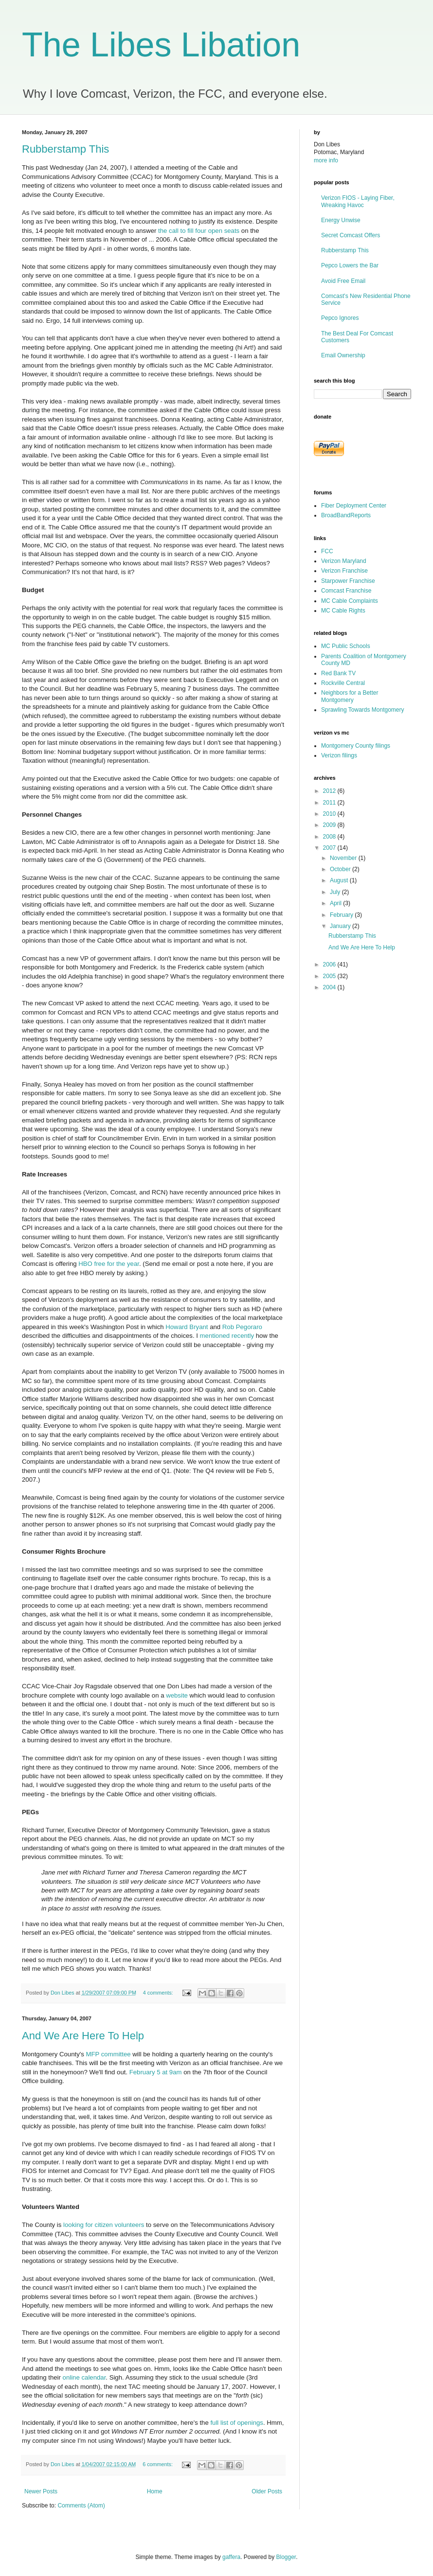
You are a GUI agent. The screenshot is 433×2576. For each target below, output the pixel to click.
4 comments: (159, 1993)
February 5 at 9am (155, 2072)
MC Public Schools (345, 646)
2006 (330, 964)
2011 (330, 802)
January (341, 926)
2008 (330, 836)
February (342, 914)
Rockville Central (343, 683)
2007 (330, 847)
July (336, 892)
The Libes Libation (161, 45)
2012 (330, 791)
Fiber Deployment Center (353, 505)
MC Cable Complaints (349, 600)
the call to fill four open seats (198, 230)
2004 (330, 987)
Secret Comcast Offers (350, 235)
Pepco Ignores (340, 318)
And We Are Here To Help (83, 2036)
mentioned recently (227, 1335)
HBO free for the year (108, 1263)
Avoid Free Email (343, 281)
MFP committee (108, 2054)
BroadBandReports (346, 515)
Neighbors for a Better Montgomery (349, 696)
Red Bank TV (338, 673)
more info (326, 160)
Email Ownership (343, 355)
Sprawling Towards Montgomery (362, 709)
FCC (327, 551)
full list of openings (236, 2422)
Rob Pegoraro (242, 1327)
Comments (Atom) (81, 2505)
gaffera (231, 2557)
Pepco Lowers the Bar (350, 265)
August (340, 880)
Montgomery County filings (355, 745)
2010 (330, 813)
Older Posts (267, 2491)
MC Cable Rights (343, 610)
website (177, 1695)
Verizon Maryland (343, 561)
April (336, 903)
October (341, 869)
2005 (330, 976)
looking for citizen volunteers (103, 2224)
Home (154, 2491)
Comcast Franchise (346, 590)
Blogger (286, 2557)
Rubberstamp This (65, 149)
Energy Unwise (341, 220)
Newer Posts (40, 2491)
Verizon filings (339, 755)
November (344, 858)
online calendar (84, 2377)
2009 (330, 825)
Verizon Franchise (344, 570)
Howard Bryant (186, 1327)
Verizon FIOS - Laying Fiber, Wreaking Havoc (358, 201)
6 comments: (158, 2464)
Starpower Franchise (348, 581)
